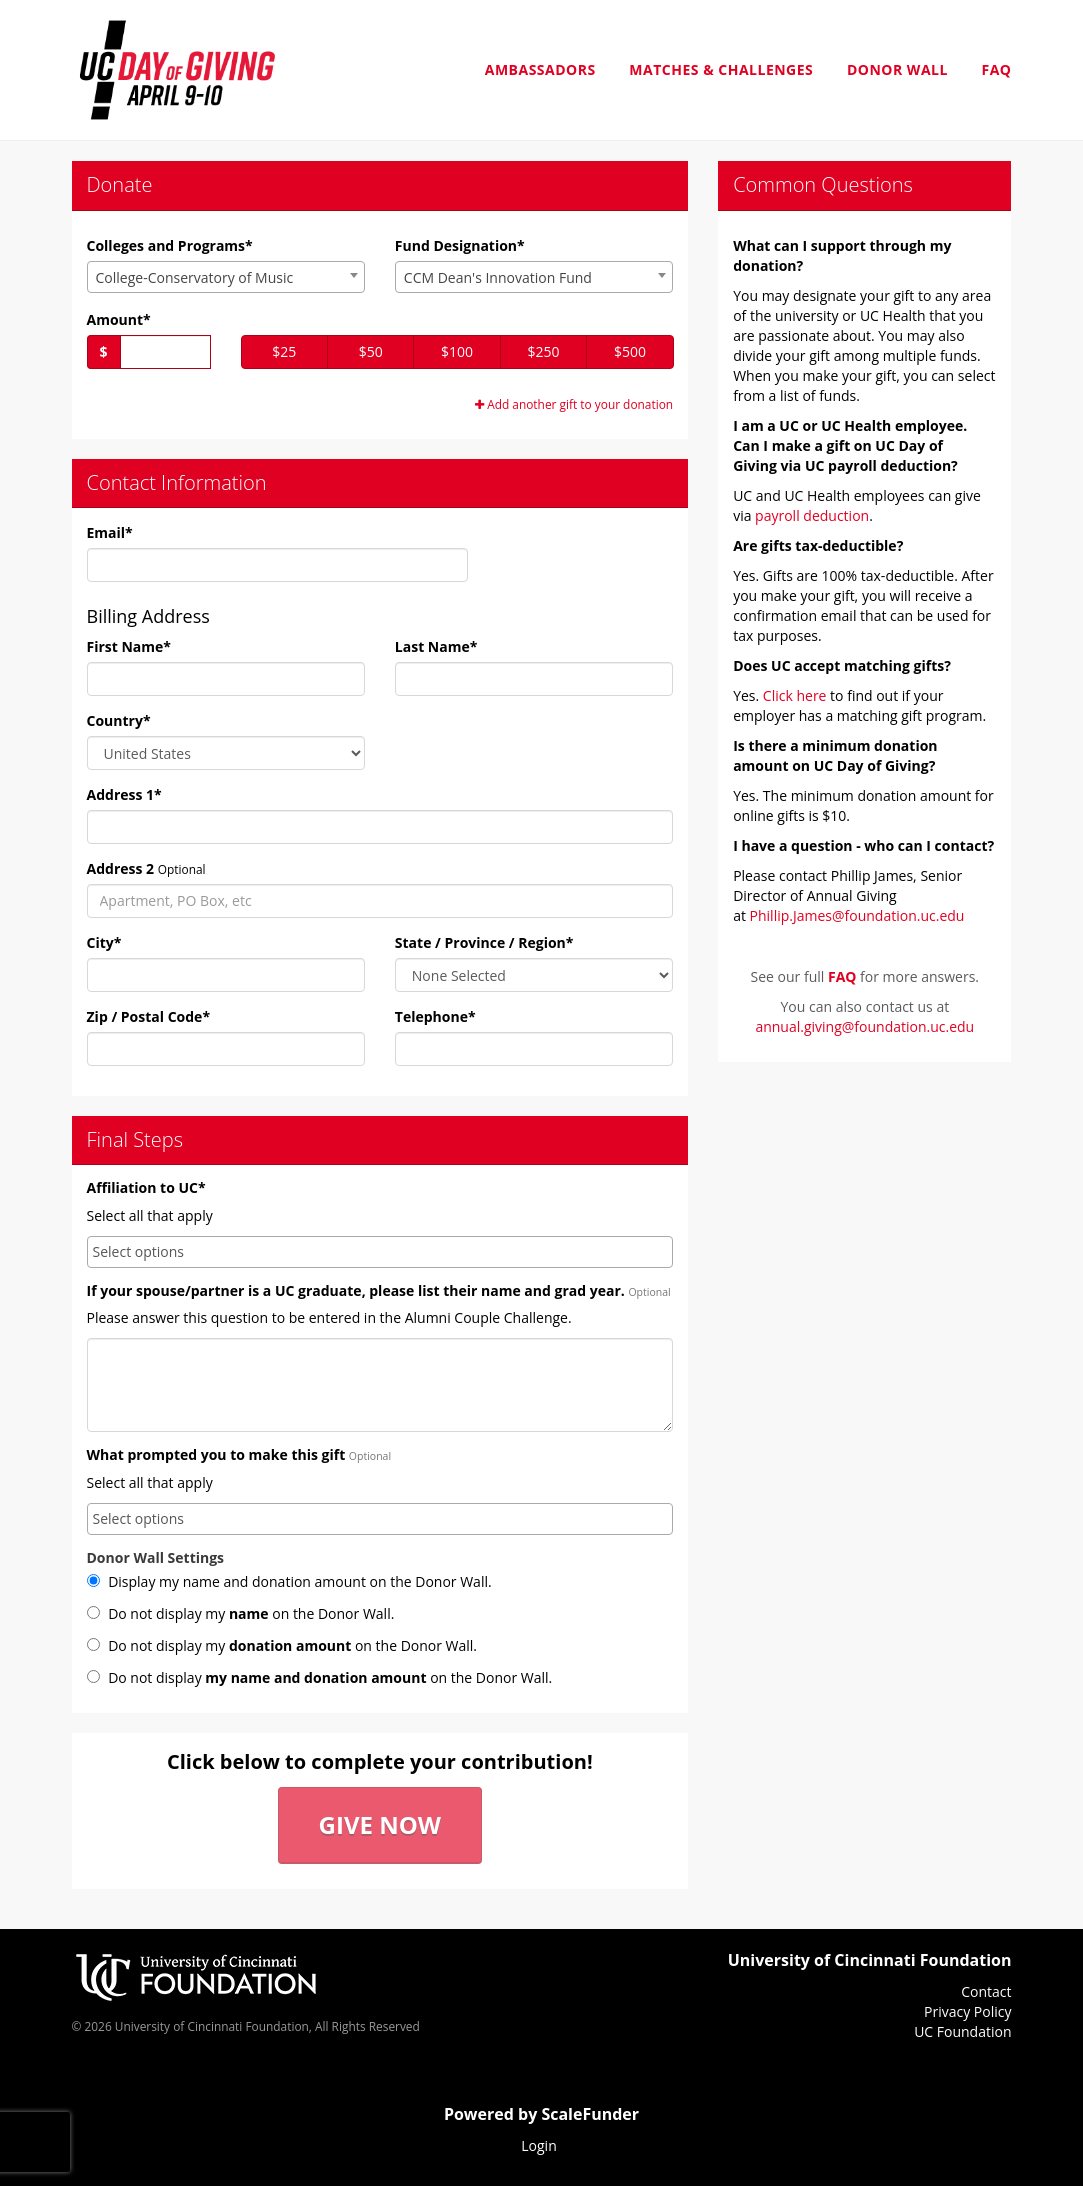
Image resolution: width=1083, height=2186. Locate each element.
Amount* (119, 319)
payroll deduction (812, 515)
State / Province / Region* (484, 942)
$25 (284, 351)
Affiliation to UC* (146, 1187)
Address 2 (121, 868)
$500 (630, 351)
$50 (371, 351)
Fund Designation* (460, 245)
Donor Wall (897, 69)
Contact (986, 1991)
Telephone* (435, 1016)
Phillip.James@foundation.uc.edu (857, 915)
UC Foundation (962, 2031)
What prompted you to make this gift (216, 1454)
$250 (544, 351)
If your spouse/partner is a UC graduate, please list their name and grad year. (356, 1290)
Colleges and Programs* (170, 245)
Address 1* (124, 794)
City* (104, 942)
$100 (457, 351)
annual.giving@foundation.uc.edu (864, 1026)
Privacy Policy (967, 2011)
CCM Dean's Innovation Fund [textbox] (498, 277)
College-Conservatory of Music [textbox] (195, 277)
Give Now (380, 1824)
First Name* (129, 646)
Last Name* (436, 646)
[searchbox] (380, 1252)
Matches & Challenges (721, 69)
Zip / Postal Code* (149, 1016)
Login (538, 2145)
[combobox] (226, 277)
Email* (110, 532)
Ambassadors (540, 69)
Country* (119, 720)
